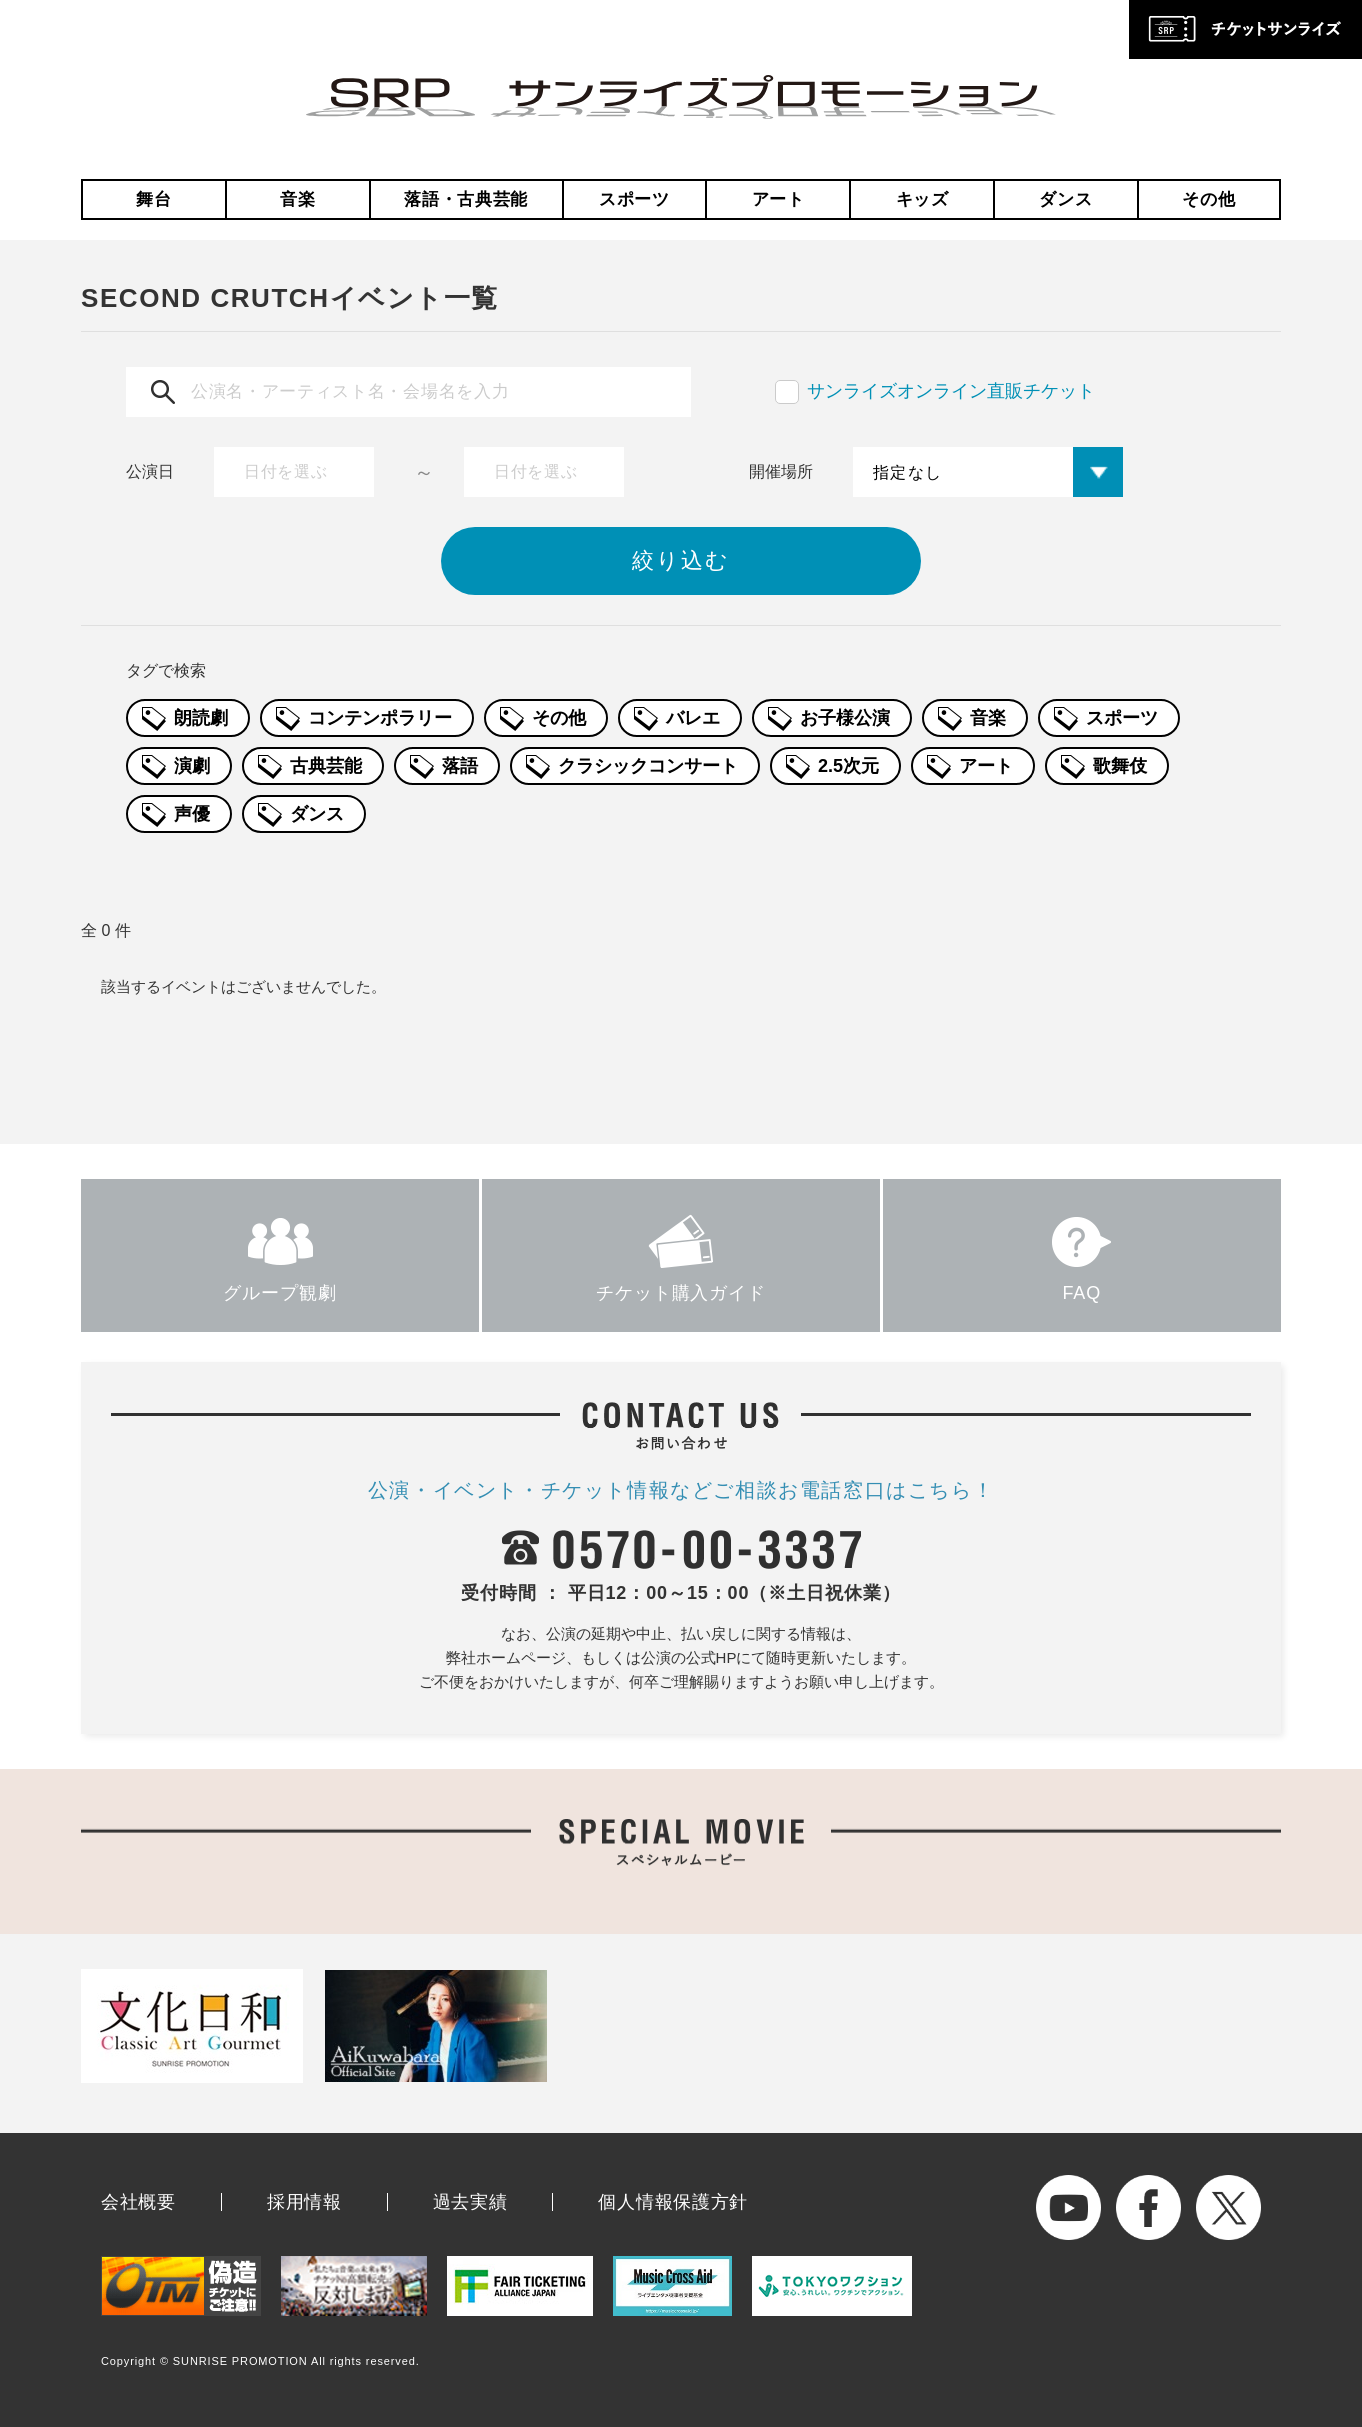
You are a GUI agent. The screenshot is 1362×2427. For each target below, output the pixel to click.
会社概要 (138, 2202)
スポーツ (634, 199)
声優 (192, 814)
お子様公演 (845, 718)
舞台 (153, 199)
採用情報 (304, 2202)
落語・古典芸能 (466, 199)
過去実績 (470, 2202)
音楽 (297, 199)
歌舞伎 (1120, 766)
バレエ (693, 718)
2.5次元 (848, 766)
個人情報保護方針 (673, 2202)
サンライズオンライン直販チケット (951, 391)
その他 (1208, 199)
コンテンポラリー (380, 718)
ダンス (1065, 199)
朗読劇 (201, 718)
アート (778, 199)
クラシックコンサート (648, 766)
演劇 (192, 766)
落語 (460, 766)
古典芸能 (326, 766)
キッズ (922, 199)
